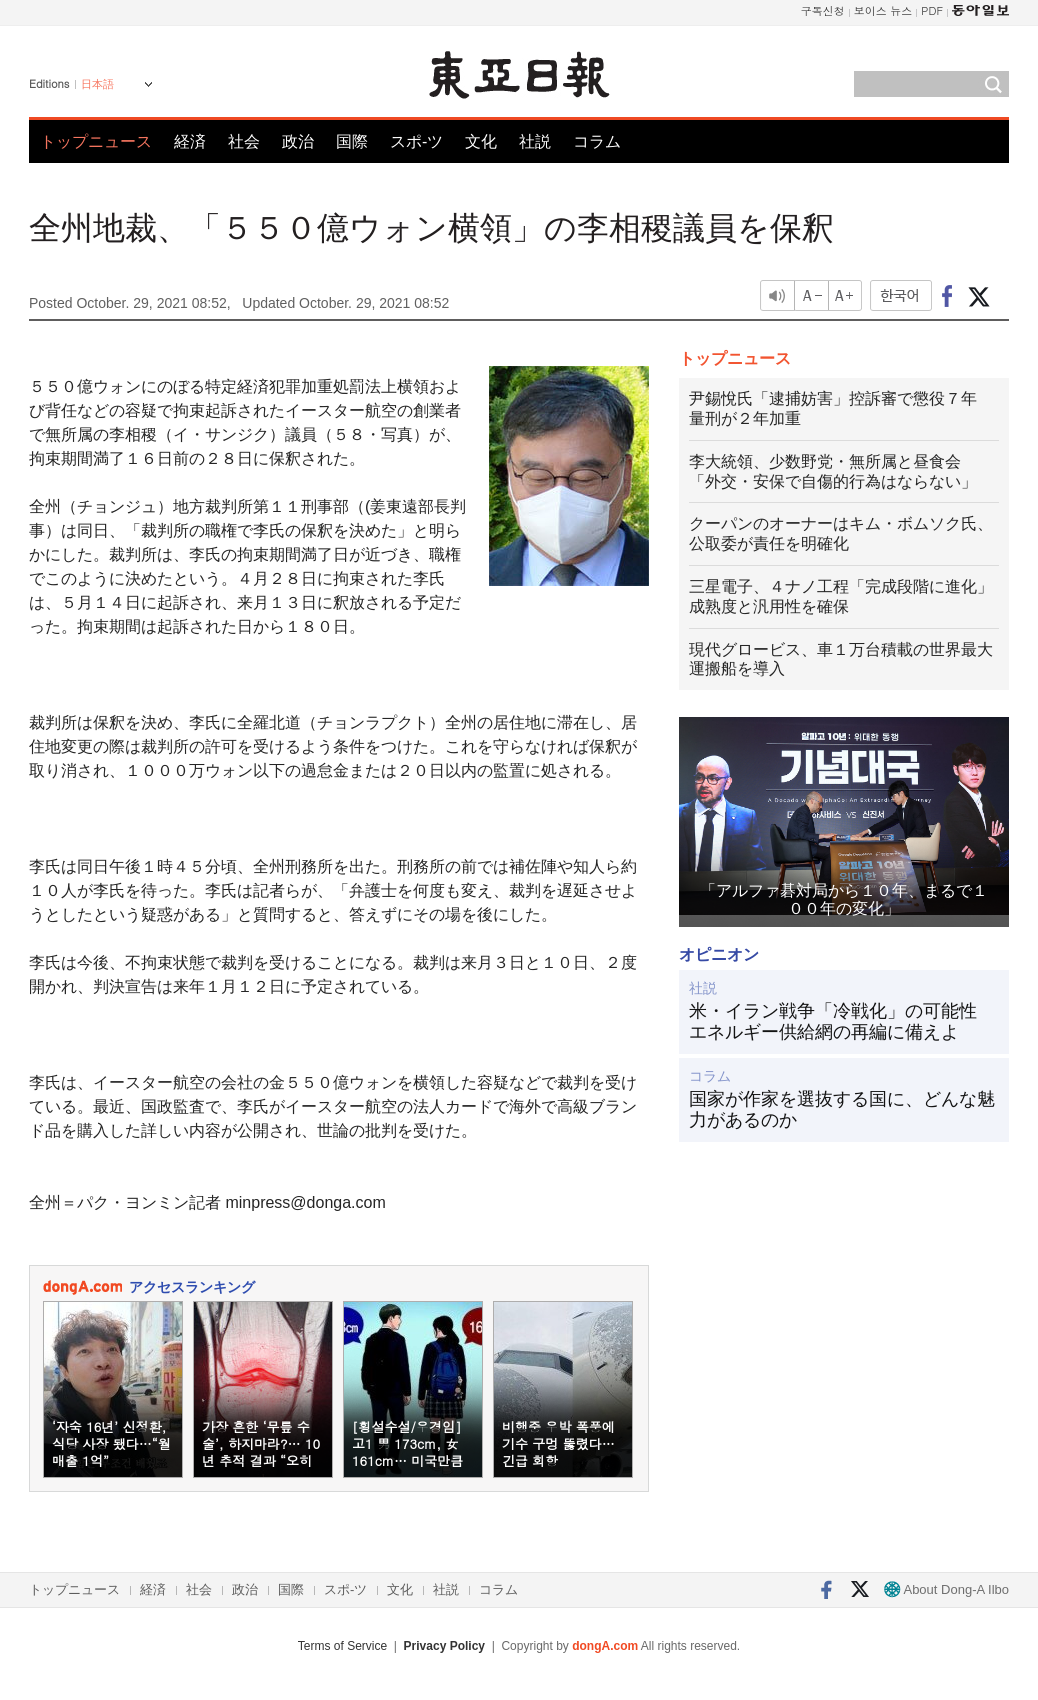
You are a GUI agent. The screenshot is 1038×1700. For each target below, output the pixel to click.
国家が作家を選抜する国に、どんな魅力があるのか (842, 1110)
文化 (481, 141)
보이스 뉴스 (883, 10)
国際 (352, 141)
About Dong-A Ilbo (946, 1589)
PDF (932, 10)
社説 (535, 141)
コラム (597, 141)
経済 (190, 141)
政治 (298, 141)
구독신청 (823, 10)
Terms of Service (342, 1646)
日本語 (97, 84)
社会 (244, 141)
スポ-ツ (416, 141)
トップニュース (96, 141)
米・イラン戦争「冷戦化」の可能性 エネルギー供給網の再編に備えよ (842, 1022)
